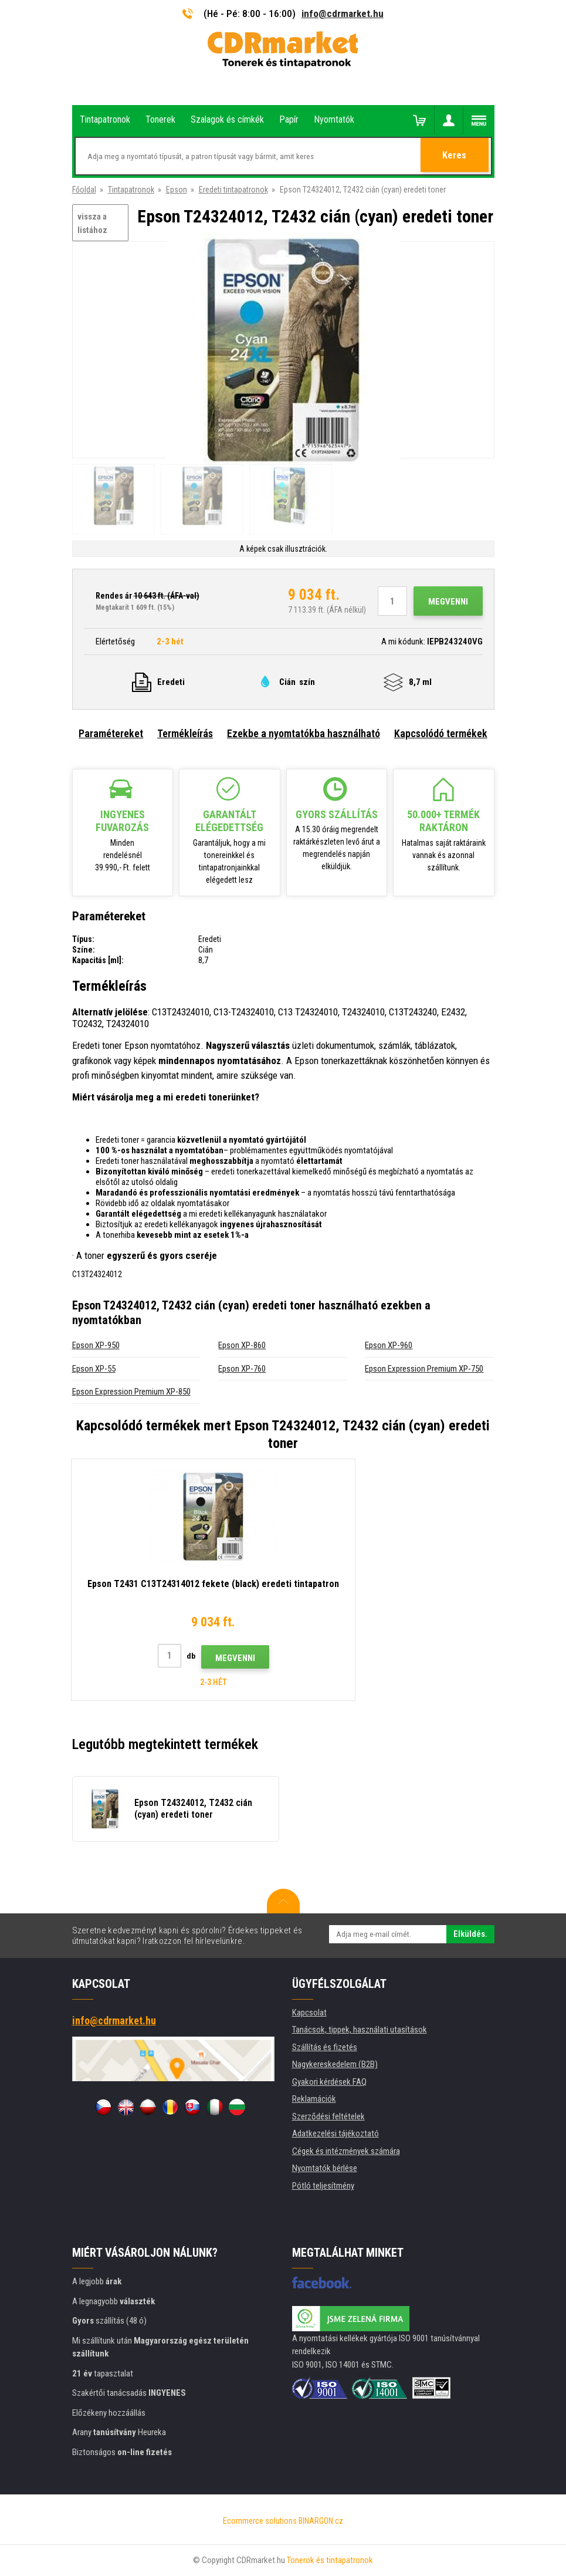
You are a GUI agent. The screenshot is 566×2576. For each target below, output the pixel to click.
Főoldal (84, 189)
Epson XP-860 (242, 1345)
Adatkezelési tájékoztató (335, 2133)
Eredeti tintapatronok (233, 189)
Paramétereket (111, 733)
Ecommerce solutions (260, 2521)
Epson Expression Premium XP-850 (131, 1391)
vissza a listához (92, 223)
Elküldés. (470, 1934)
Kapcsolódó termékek (440, 733)
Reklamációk (314, 2099)
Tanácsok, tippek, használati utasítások (359, 2029)
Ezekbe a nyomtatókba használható (303, 733)
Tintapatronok (131, 189)
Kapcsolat (309, 2012)
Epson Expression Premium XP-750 (424, 1368)
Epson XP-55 (94, 1368)
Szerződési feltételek (328, 2116)
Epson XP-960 (388, 1345)
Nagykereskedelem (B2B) (335, 2064)
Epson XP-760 (242, 1368)
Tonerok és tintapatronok (330, 2560)
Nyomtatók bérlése (324, 2168)
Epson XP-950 (96, 1345)
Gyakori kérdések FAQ (329, 2082)
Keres (455, 157)
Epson (176, 189)
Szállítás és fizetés (324, 2047)
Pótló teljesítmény (323, 2185)
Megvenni (448, 601)
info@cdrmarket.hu (342, 13)
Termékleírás (185, 733)
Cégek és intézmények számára (346, 2151)
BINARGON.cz (321, 2521)
